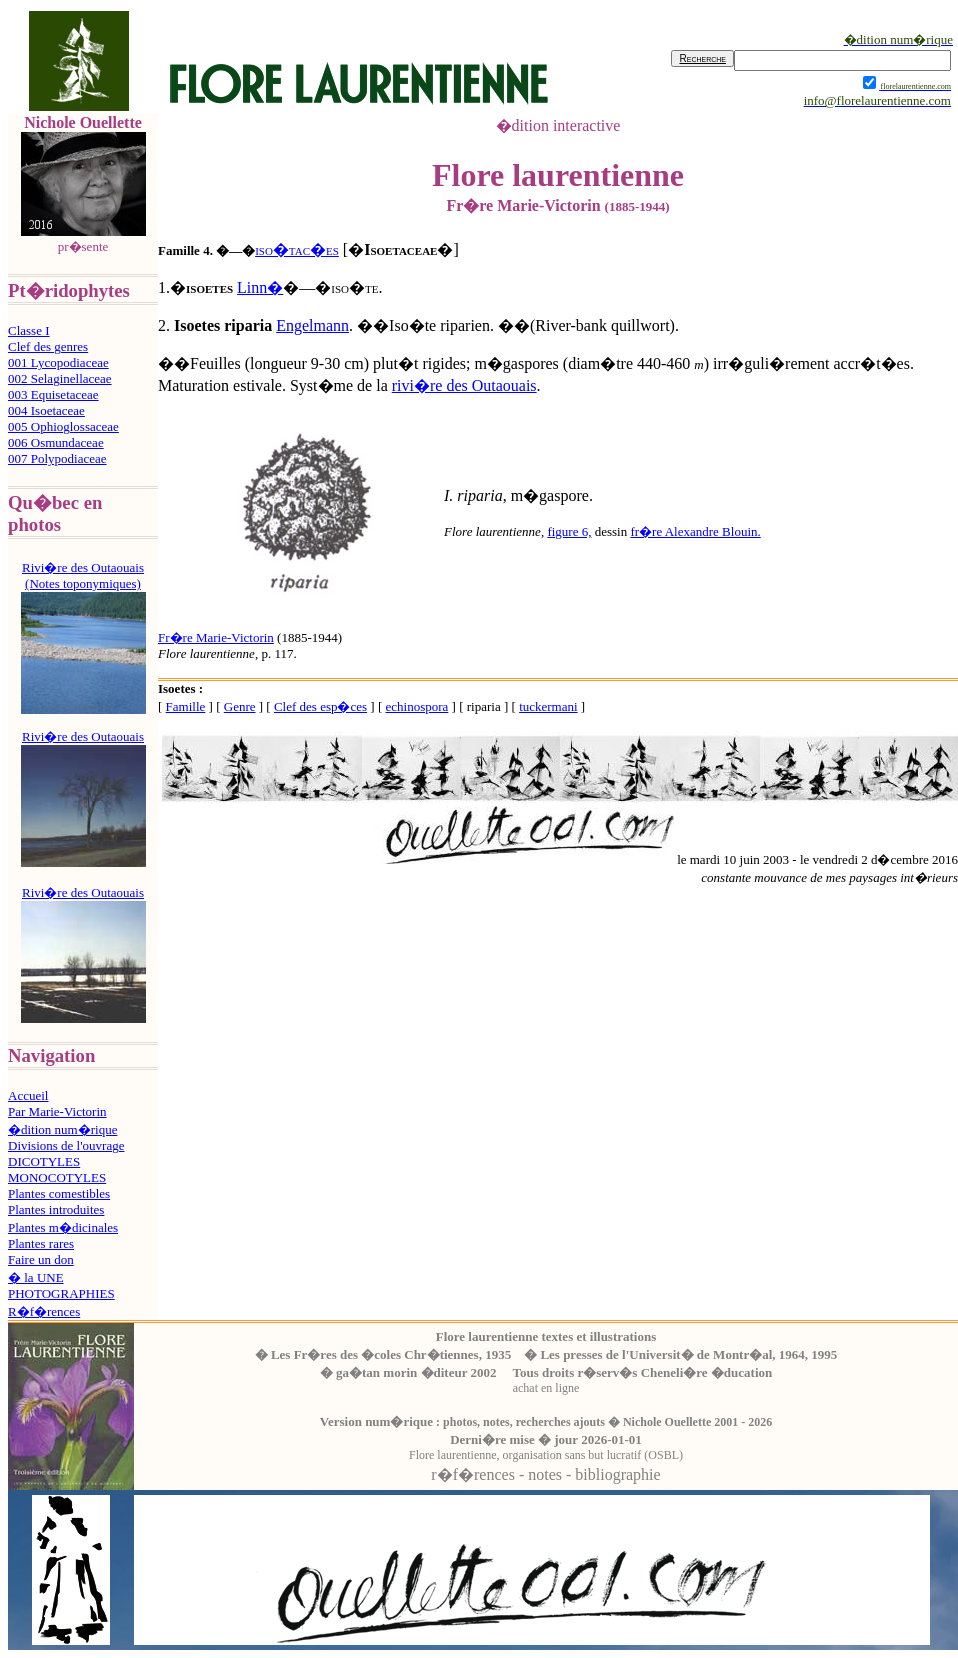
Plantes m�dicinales (63, 1227)
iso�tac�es (297, 249)
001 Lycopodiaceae (58, 362)
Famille (186, 706)
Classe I (29, 330)
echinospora (417, 706)
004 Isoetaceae (46, 410)
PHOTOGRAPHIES (61, 1293)
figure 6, (569, 531)
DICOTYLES (44, 1161)
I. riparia (473, 495)
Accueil (28, 1095)
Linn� (260, 287)
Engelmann (312, 325)
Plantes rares (41, 1243)
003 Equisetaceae (53, 394)
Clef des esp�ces (320, 706)
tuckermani (548, 706)
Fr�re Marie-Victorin (216, 637)
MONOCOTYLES (57, 1177)
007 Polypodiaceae (57, 458)
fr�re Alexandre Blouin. (695, 531)
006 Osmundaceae (56, 442)
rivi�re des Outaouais (464, 385)
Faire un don (41, 1259)
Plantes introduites (56, 1209)
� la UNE (36, 1277)
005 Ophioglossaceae (63, 426)
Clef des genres (48, 346)
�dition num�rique (62, 1129)
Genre (240, 706)
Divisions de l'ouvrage (66, 1145)
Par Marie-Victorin (57, 1111)
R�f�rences (44, 1311)
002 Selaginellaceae (60, 378)
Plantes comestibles (59, 1193)
